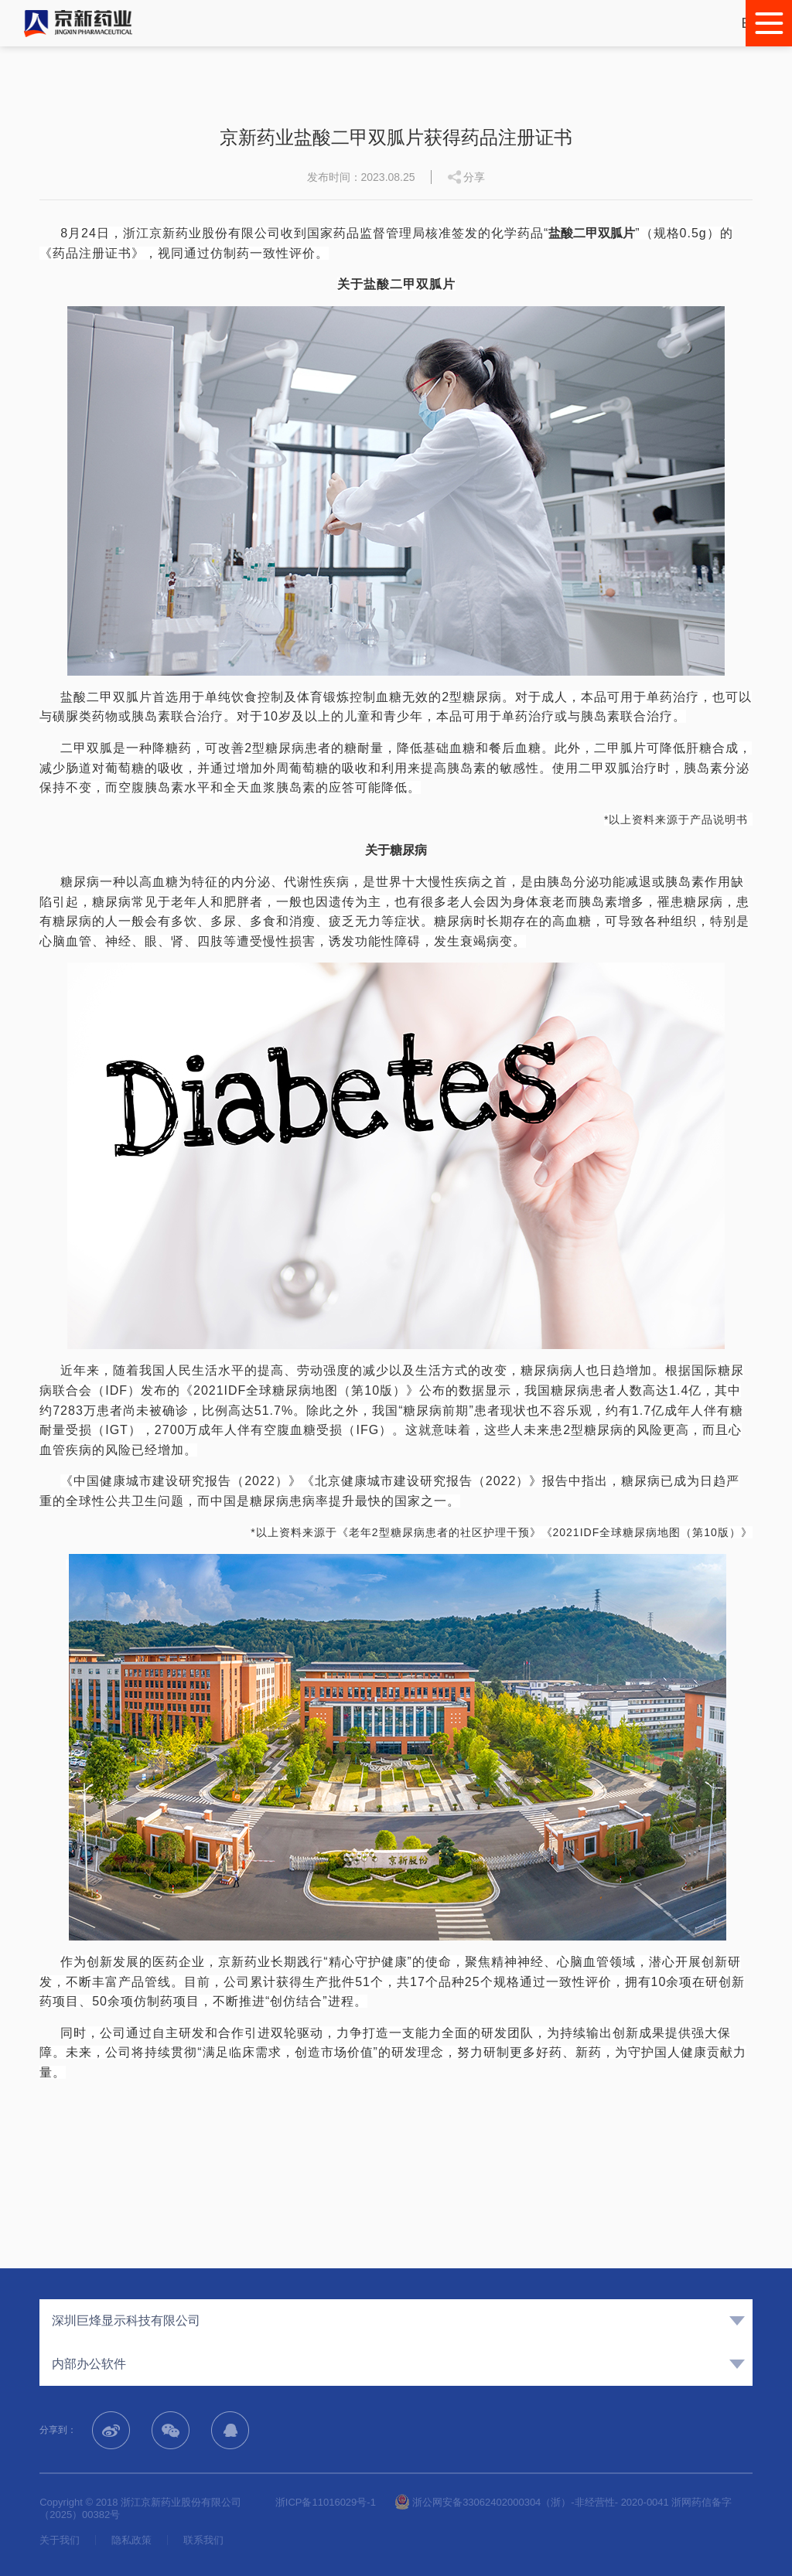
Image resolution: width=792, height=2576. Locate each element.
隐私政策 (131, 2540)
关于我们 (59, 2540)
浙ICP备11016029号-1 (325, 2502)
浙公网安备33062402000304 (467, 2502)
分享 (474, 177)
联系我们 (203, 2540)
